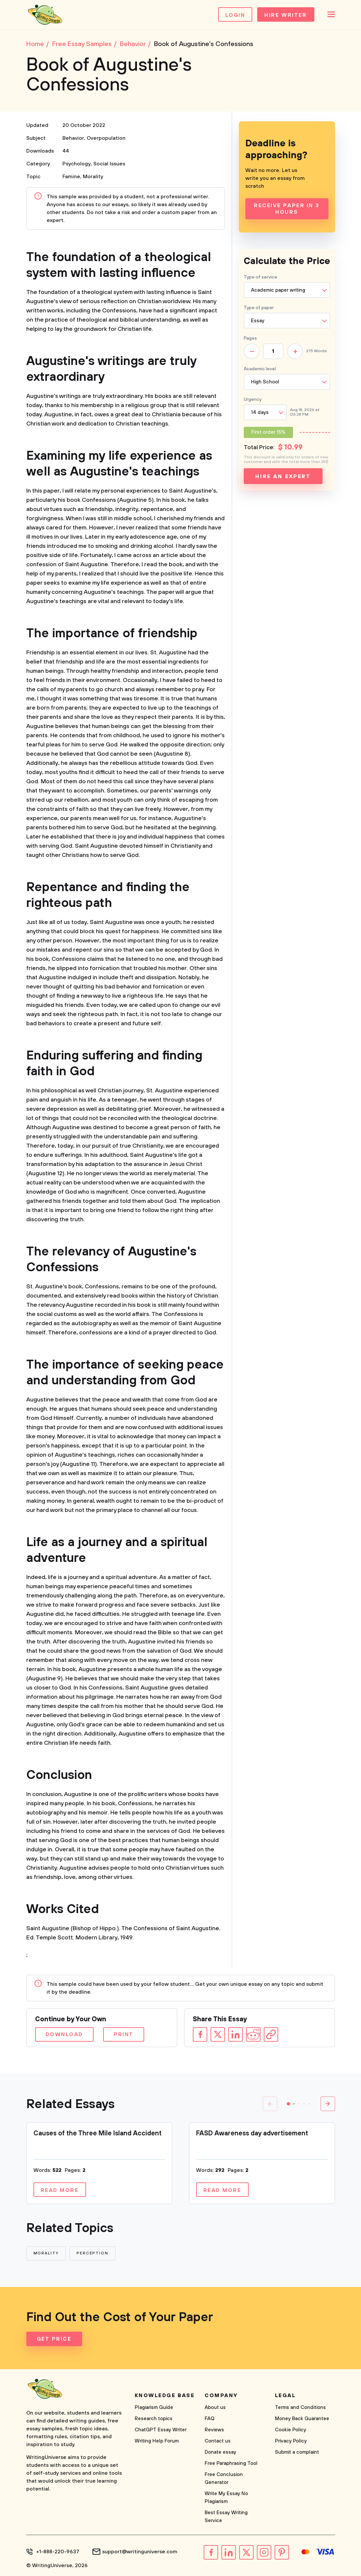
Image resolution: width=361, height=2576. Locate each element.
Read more (60, 2190)
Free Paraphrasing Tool (231, 2463)
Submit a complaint (297, 2452)
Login (235, 15)
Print (124, 2034)
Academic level (260, 369)
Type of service (260, 277)
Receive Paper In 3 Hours (287, 208)
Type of (259, 308)
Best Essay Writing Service (226, 2517)
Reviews (214, 2430)
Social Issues (109, 163)
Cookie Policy (290, 2430)
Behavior (73, 138)
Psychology (76, 163)
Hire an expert (283, 476)
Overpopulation (106, 138)
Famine (71, 176)
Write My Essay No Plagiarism (226, 2498)
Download (64, 2034)
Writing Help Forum (157, 2441)
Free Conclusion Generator (224, 2478)
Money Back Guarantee (302, 2419)
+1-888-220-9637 (57, 2551)
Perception (92, 2253)
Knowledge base (165, 2395)
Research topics (153, 2419)
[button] (288, 2103)
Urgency (252, 399)
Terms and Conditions (300, 2407)
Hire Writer (285, 15)
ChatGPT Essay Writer (161, 2430)
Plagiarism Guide (154, 2407)
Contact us (218, 2441)
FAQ (209, 2419)
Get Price (54, 2339)
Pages (250, 338)
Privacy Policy (291, 2441)
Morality (93, 176)
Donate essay (220, 2452)
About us (215, 2407)
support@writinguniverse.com (139, 2551)
